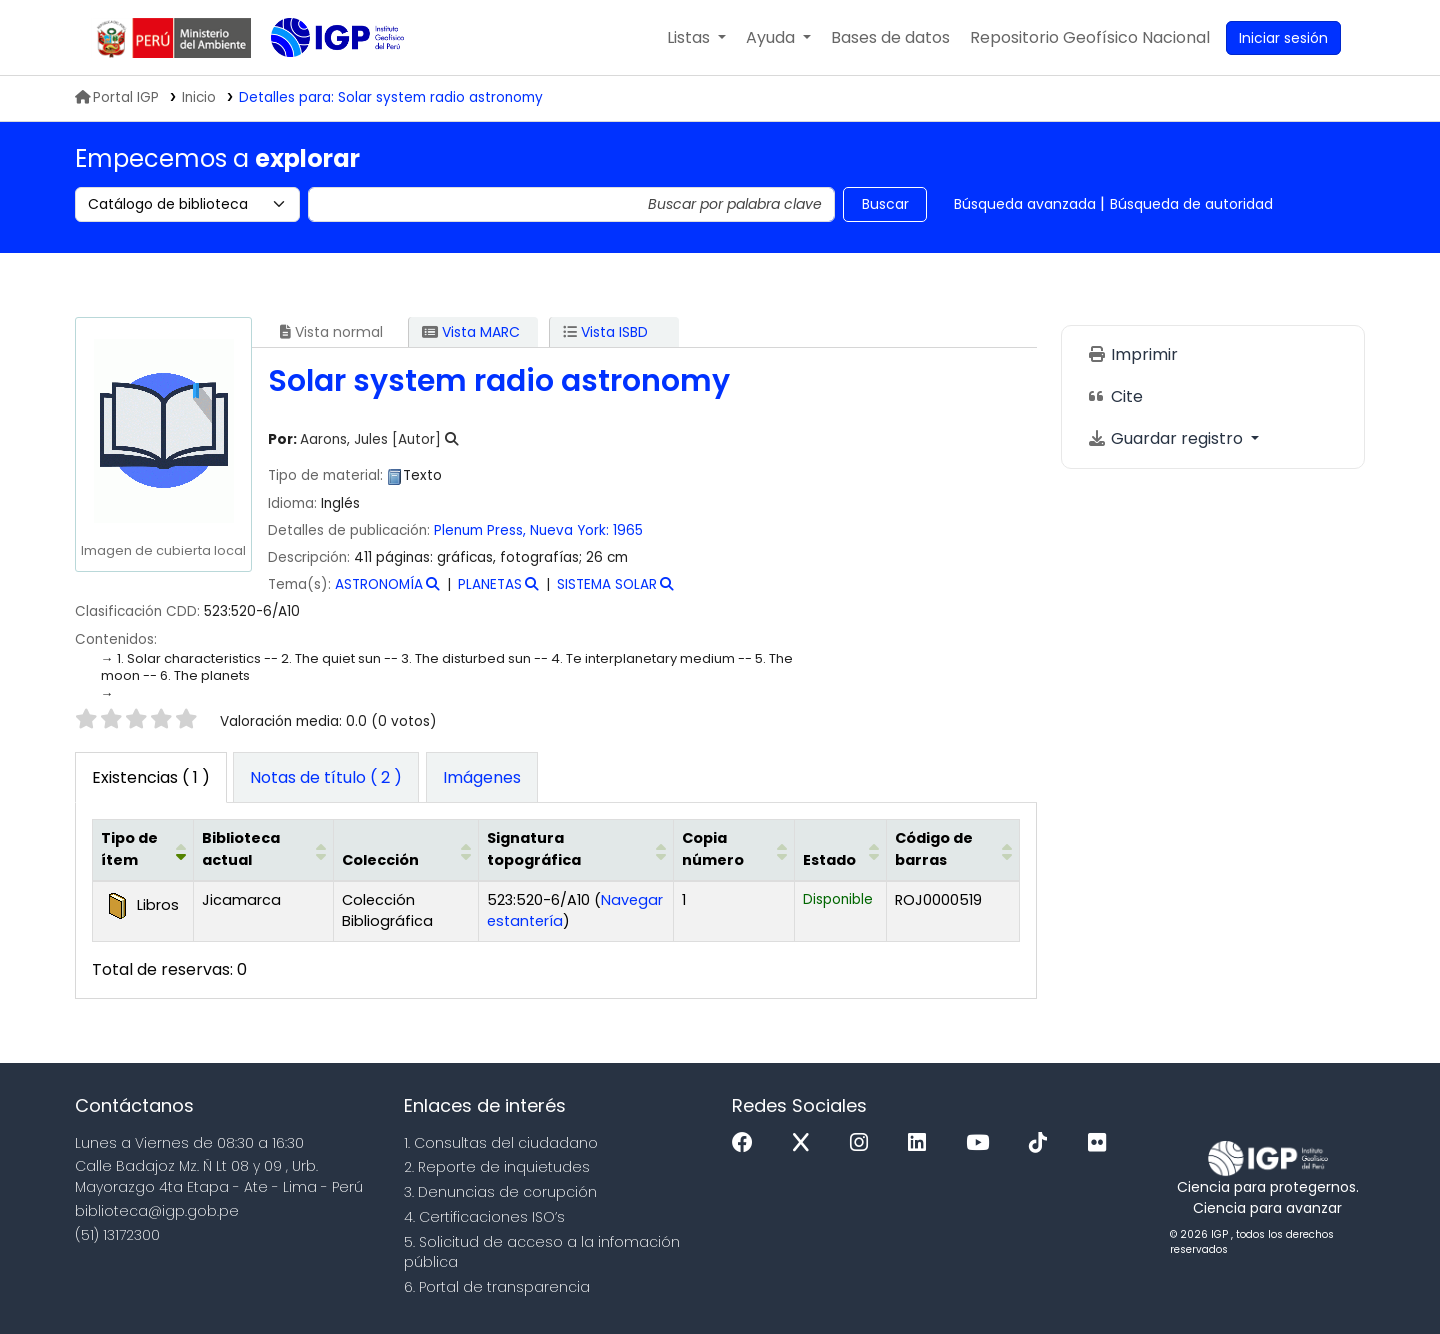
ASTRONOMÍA (379, 584)
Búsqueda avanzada (1025, 204)
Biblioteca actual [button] (241, 849)
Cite (1115, 396)
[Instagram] (864, 1143)
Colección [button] (380, 860)
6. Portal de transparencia (497, 1287)
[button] (696, 38)
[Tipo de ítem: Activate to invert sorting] (143, 850)
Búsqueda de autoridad (1191, 204)
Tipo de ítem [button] (129, 849)
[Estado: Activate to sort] (840, 850)
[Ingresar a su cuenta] (1283, 38)
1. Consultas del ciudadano (501, 1143)
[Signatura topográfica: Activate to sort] (575, 850)
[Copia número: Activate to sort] (733, 850)
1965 (628, 530)
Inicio (199, 97)
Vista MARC (471, 332)
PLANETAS (490, 584)
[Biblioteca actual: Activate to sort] (263, 850)
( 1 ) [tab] (151, 777)
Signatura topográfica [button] (534, 849)
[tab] (326, 778)
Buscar (885, 204)
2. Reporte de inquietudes (497, 1167)
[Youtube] (982, 1143)
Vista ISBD (605, 332)
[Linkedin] (922, 1143)
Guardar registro (1167, 438)
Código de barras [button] (934, 849)
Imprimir (1132, 354)
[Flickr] (1102, 1143)
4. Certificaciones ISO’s (484, 1217)
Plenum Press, (480, 530)
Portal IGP (117, 97)
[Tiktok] (1043, 1143)
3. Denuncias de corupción (500, 1192)
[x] (806, 1143)
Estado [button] (829, 860)
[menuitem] (1090, 38)
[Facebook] (747, 1143)
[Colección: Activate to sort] (405, 850)
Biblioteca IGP (321, 78)
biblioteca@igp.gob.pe (157, 1211)
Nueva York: (569, 530)
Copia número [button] (713, 849)
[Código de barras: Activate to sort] (952, 850)
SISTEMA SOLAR (607, 584)
